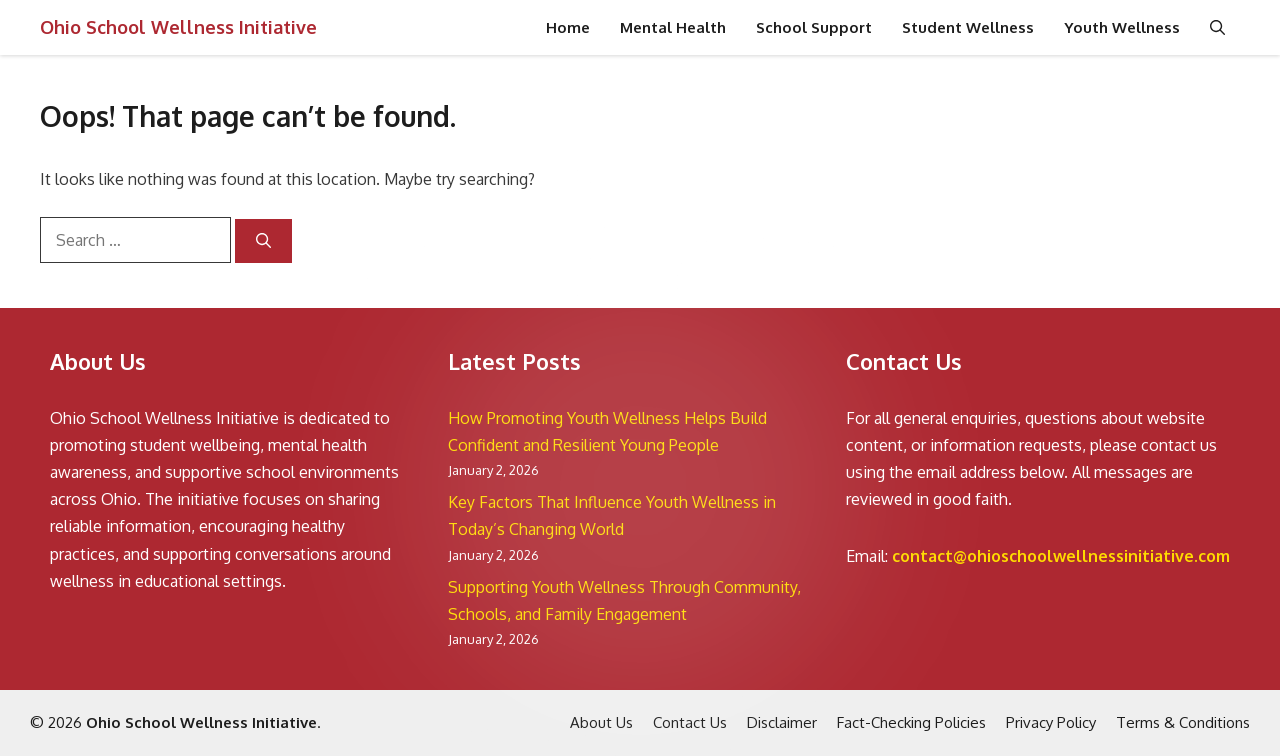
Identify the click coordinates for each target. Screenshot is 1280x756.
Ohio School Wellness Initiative (178, 27)
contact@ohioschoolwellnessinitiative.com (1061, 556)
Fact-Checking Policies (911, 722)
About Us (601, 722)
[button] (1217, 27)
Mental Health (673, 27)
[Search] (263, 241)
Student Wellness (968, 27)
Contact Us (690, 722)
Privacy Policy (1051, 722)
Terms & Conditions (1183, 722)
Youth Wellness (1122, 27)
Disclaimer (782, 722)
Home (568, 27)
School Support (814, 27)
